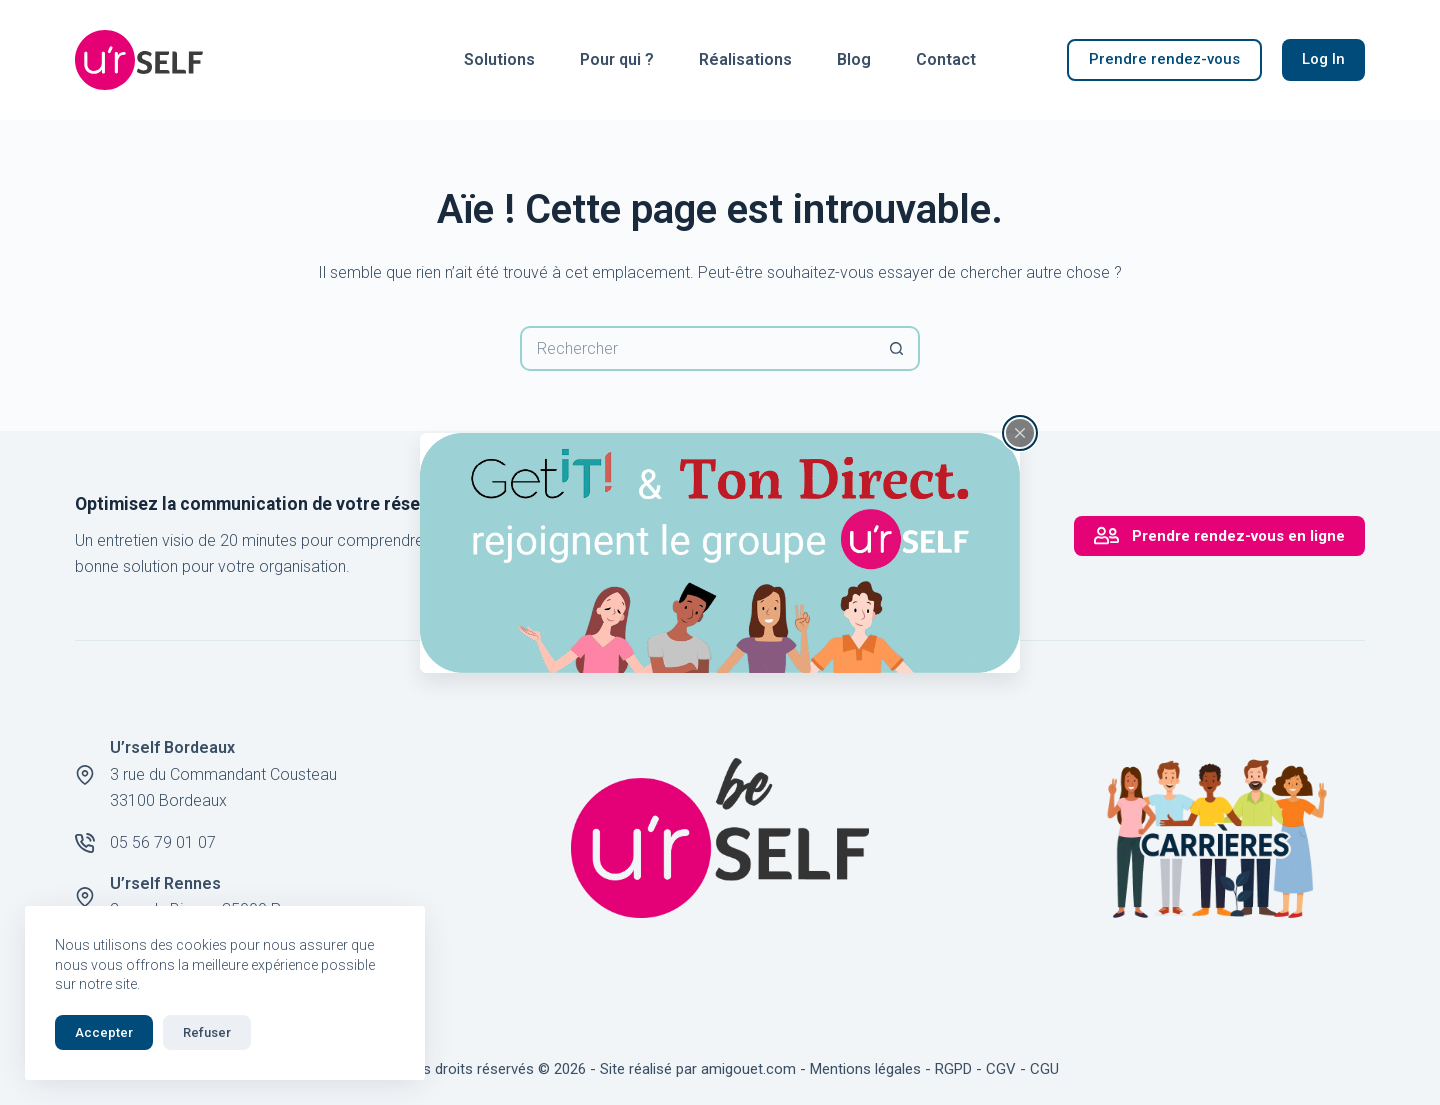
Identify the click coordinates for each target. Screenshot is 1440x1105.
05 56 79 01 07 (163, 842)
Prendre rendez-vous (1164, 59)
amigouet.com (748, 1069)
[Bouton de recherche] (897, 348)
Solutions (499, 59)
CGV (1001, 1069)
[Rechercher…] (697, 348)
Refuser (207, 1032)
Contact (946, 59)
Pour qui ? (617, 59)
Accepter (104, 1032)
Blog (854, 59)
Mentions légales (865, 1069)
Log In (1323, 59)
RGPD (953, 1069)
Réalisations (745, 59)
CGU (1044, 1069)
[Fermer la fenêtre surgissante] (1020, 432)
